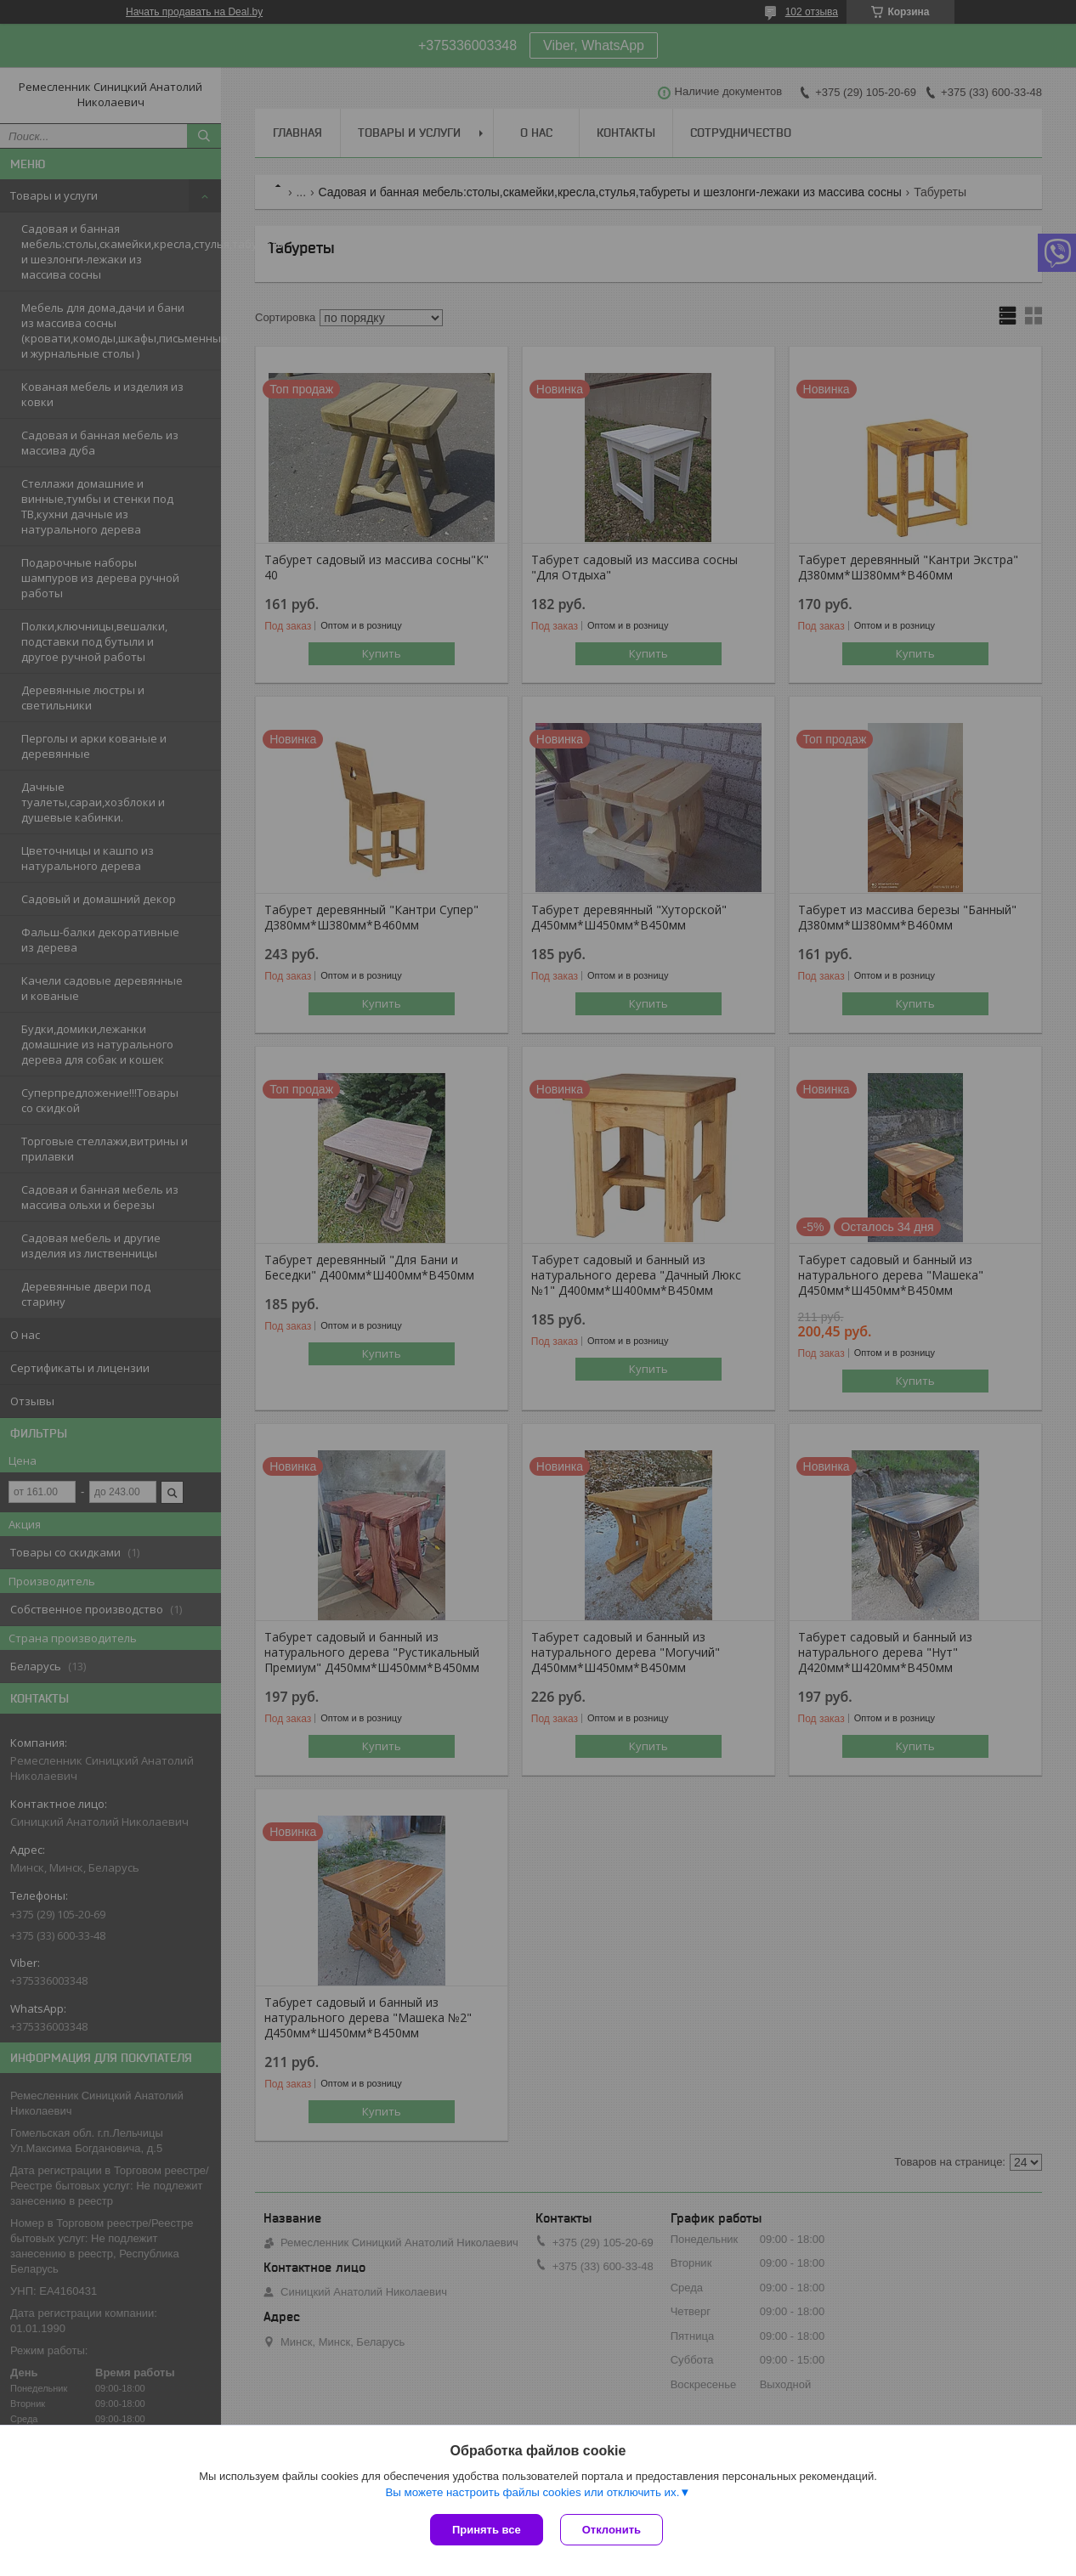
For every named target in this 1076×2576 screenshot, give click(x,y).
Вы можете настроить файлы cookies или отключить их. (532, 2492)
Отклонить (611, 2529)
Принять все (486, 2529)
